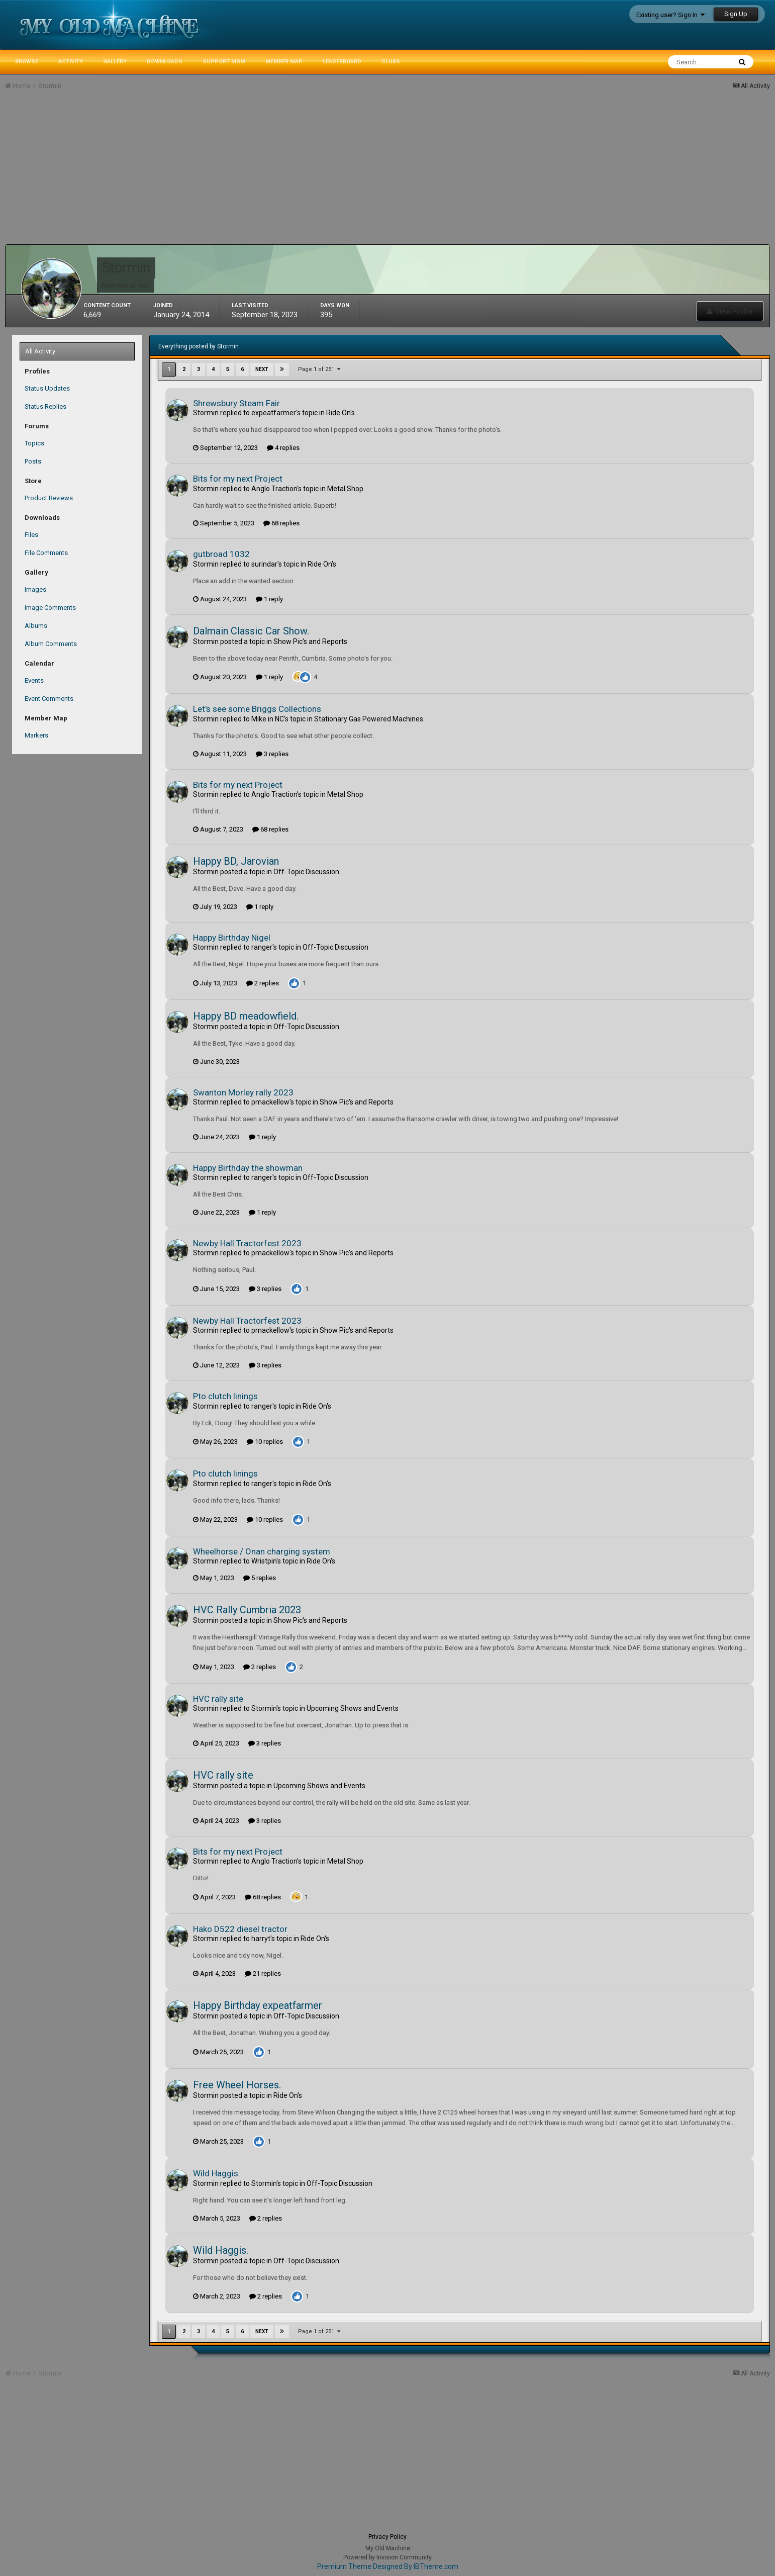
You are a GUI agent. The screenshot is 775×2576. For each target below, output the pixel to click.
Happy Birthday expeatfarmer (257, 2005)
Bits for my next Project (237, 479)
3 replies (272, 754)
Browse (26, 61)
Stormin (206, 413)
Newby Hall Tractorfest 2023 (247, 1243)
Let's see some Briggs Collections (257, 709)
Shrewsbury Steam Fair (236, 403)
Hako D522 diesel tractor (240, 1929)
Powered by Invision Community (387, 2557)
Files (31, 534)
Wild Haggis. (216, 2173)
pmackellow (270, 1102)
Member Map (284, 61)
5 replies (259, 1578)
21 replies (263, 1973)
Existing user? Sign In (670, 15)
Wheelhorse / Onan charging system (261, 1551)
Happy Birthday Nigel (231, 938)
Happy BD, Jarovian (236, 861)
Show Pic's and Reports (310, 641)
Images (35, 589)
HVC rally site (218, 1699)
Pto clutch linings (225, 1396)
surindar (264, 564)
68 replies (281, 523)
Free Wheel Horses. (237, 2085)
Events (34, 680)
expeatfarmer (273, 413)
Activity (70, 61)
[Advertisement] (188, 174)
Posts (33, 461)
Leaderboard (342, 61)
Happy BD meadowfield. (246, 1016)
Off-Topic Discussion (306, 872)
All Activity (40, 351)
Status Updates (47, 388)
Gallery (115, 61)
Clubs (390, 61)
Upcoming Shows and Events (353, 1708)
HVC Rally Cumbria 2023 (247, 1610)
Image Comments (50, 607)
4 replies (283, 447)
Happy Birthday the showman (248, 1168)
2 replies (262, 983)
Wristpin (263, 1561)
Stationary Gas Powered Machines (368, 719)
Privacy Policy (387, 2536)
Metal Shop (345, 489)
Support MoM (224, 61)
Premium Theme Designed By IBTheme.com (387, 2566)
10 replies (265, 1441)
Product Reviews (49, 498)
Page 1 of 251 (319, 369)
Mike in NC (267, 719)
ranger (261, 947)
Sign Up (735, 14)
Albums (36, 625)
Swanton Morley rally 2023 (243, 1092)
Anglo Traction (274, 489)
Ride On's (340, 413)
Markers (36, 735)
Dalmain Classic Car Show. (251, 631)
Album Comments (51, 644)
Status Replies (45, 406)
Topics (34, 443)
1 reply (269, 599)
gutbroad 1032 (221, 554)
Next (261, 369)
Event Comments (49, 698)
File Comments (46, 553)
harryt (260, 1939)
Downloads (164, 61)
